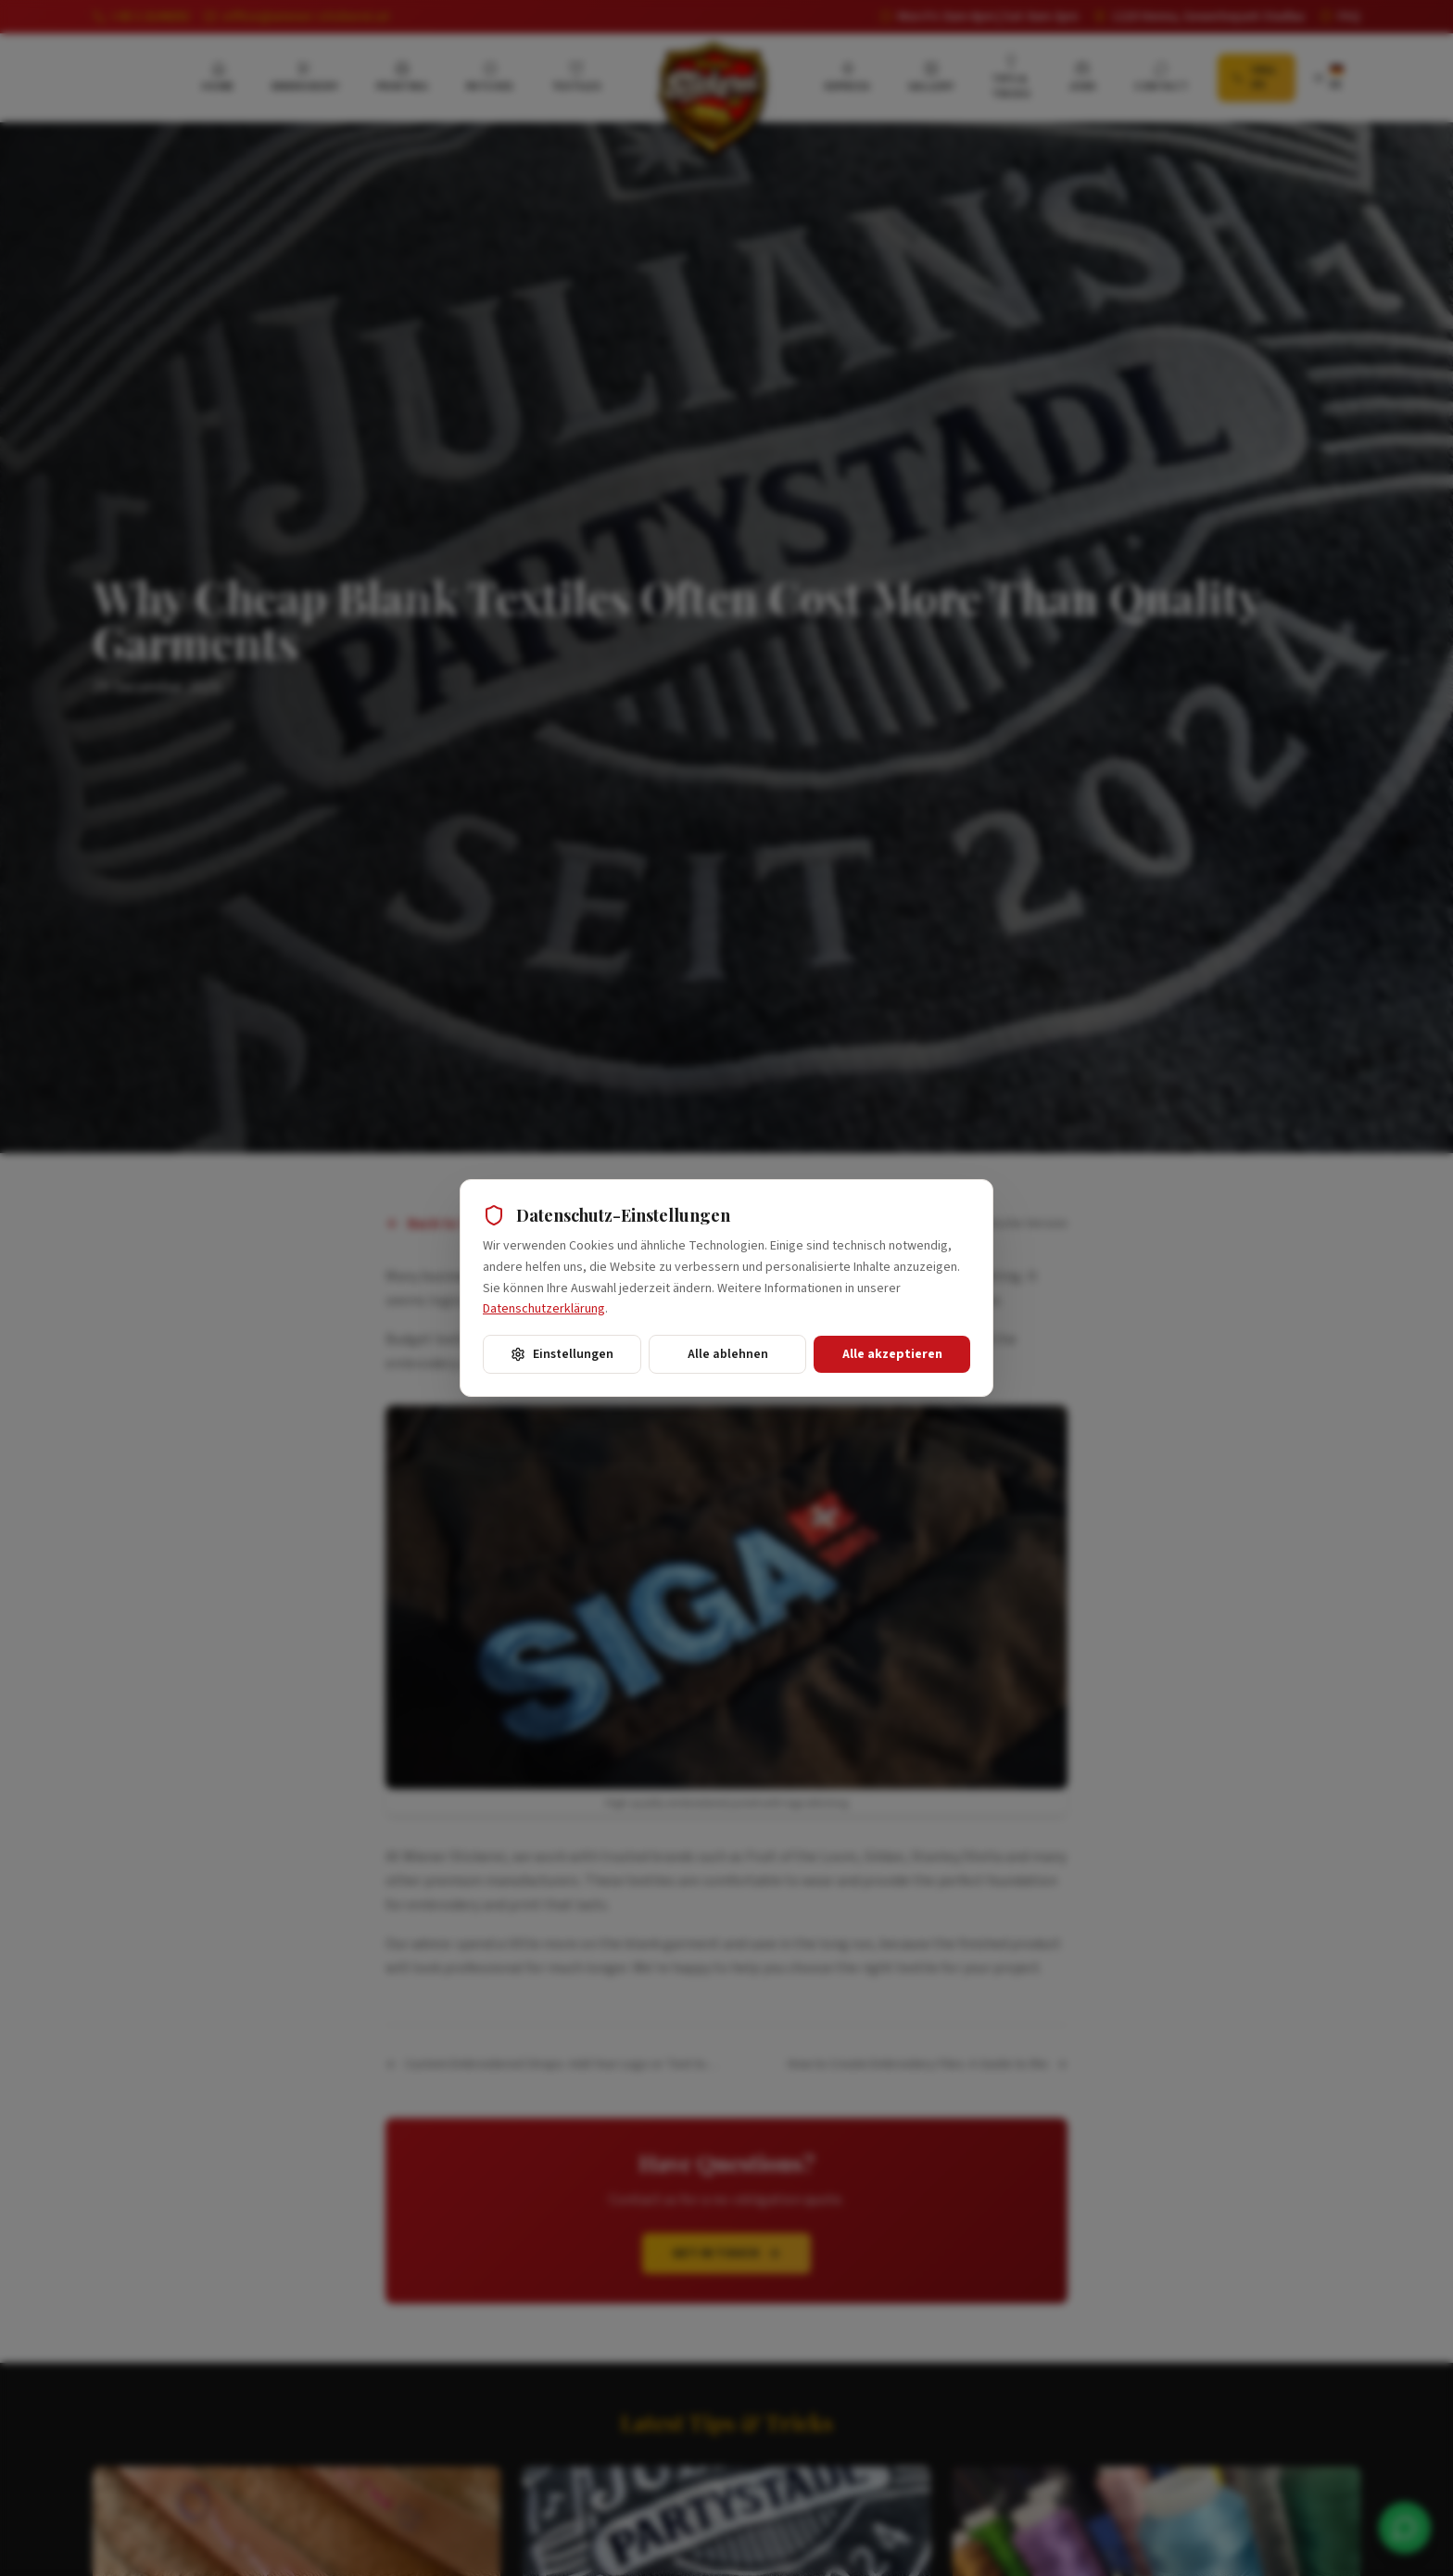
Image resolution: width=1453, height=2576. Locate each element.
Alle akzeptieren (892, 1354)
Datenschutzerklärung (544, 1309)
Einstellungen (562, 1354)
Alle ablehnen (728, 1354)
